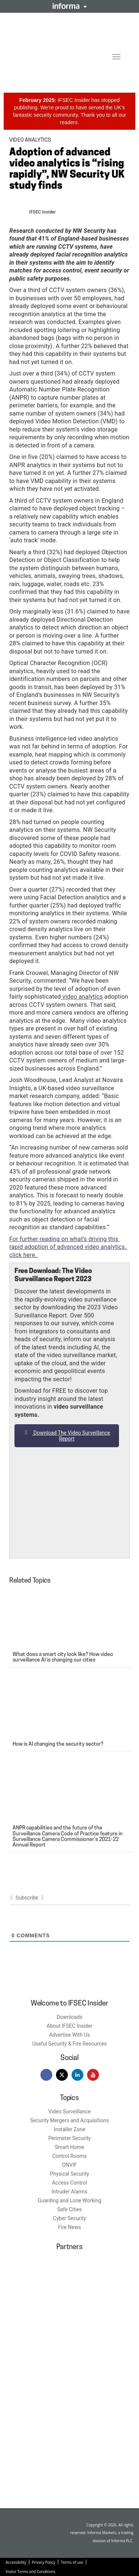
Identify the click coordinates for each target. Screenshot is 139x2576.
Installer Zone (69, 2129)
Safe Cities (69, 2209)
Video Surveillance (69, 2111)
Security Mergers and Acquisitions (69, 2120)
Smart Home (69, 2147)
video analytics (82, 996)
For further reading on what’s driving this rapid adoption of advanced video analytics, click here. (68, 1247)
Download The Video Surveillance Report (66, 1436)
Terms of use (72, 2562)
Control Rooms (69, 2156)
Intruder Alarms (69, 2192)
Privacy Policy (43, 2562)
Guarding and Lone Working (70, 2200)
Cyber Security (69, 2218)
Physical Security (69, 2174)
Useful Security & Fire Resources (69, 2044)
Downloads (70, 2017)
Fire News (69, 2227)
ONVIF (69, 2165)
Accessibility (16, 2562)
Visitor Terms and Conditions (30, 2571)
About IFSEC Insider (69, 2026)
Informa (70, 6)
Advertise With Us (69, 2035)
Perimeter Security (69, 2138)
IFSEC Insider (42, 212)
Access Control (69, 2183)
